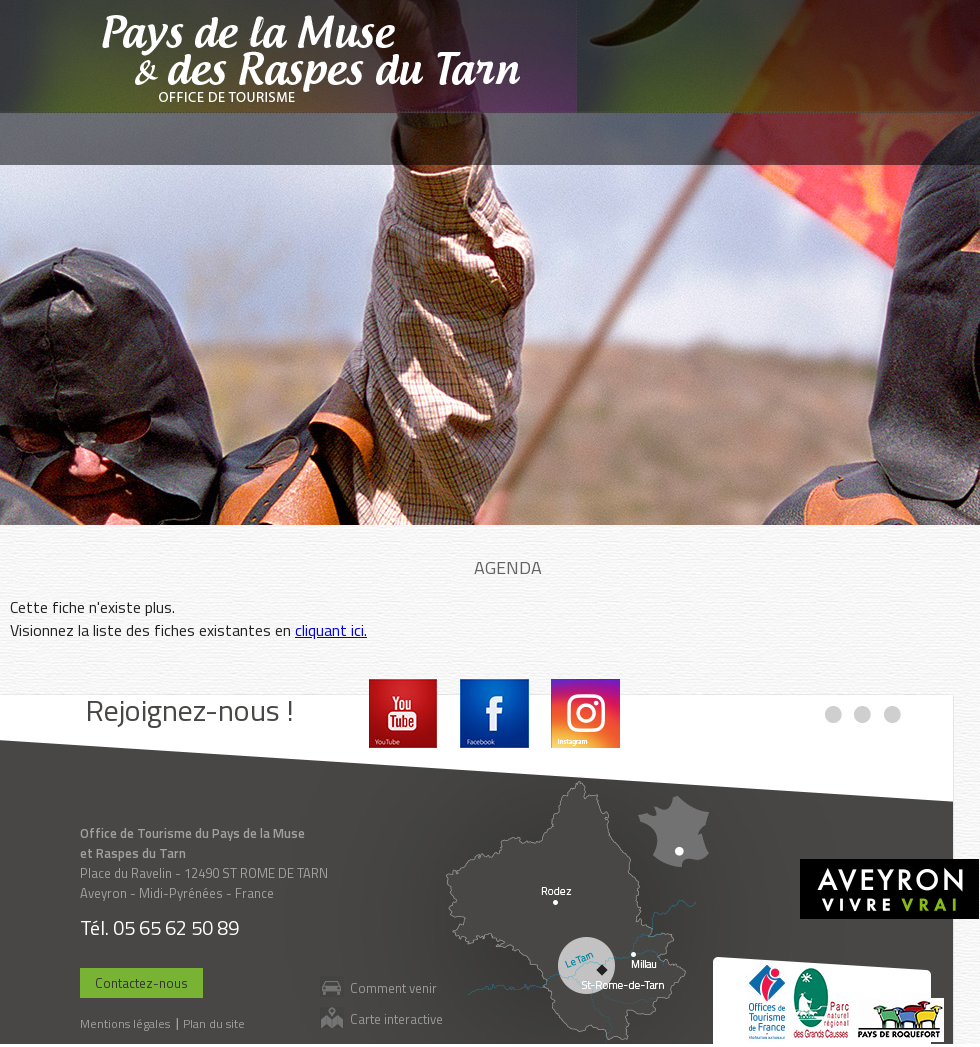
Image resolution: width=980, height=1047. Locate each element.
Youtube (403, 713)
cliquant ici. (331, 630)
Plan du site (214, 1023)
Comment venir (393, 987)
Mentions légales (125, 1023)
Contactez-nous (141, 983)
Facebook (494, 713)
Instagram (585, 713)
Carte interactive (396, 1018)
